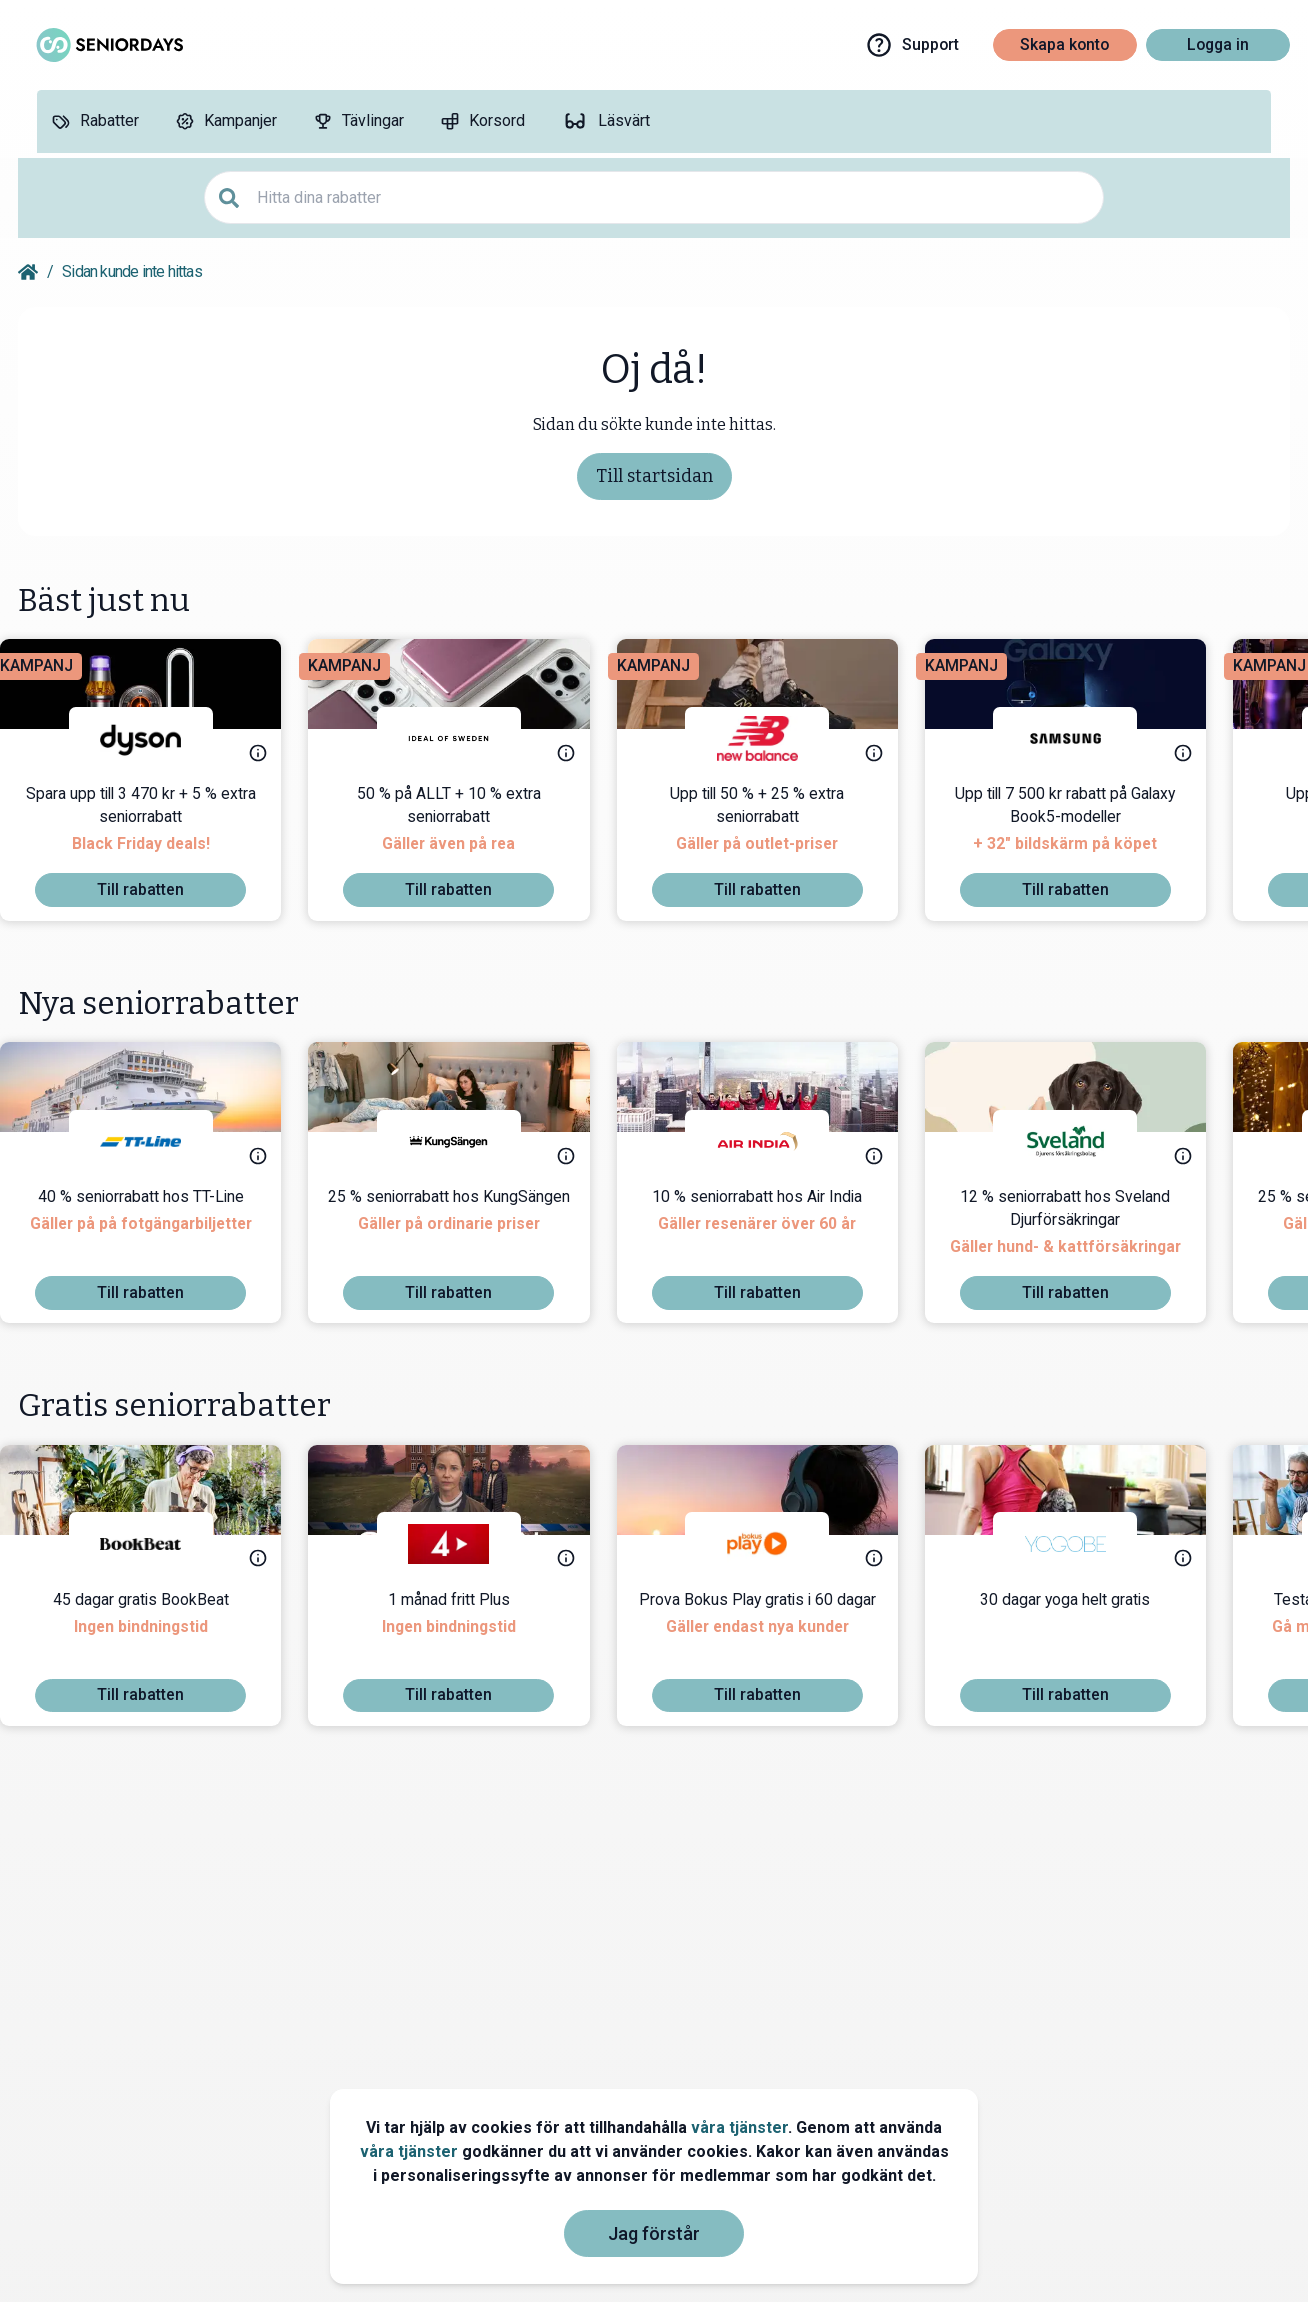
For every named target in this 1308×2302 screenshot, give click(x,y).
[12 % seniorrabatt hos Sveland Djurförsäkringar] (1083, 1231)
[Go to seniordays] (108, 45)
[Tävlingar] (358, 121)
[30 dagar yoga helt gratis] (1083, 1634)
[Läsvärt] (605, 121)
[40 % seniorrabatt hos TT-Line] (159, 1231)
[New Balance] (775, 738)
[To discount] (158, 890)
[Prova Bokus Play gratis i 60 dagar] (775, 1634)
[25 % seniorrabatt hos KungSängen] (467, 1231)
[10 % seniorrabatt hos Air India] (775, 1231)
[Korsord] (482, 121)
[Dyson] (159, 738)
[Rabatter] (95, 121)
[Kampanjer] (226, 121)
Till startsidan (654, 476)
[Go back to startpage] (28, 272)
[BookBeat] (159, 1543)
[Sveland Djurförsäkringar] (1083, 1141)
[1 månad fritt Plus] (467, 1634)
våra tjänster (739, 2127)
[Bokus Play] (775, 1543)
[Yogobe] (1083, 1543)
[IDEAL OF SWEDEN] (467, 738)
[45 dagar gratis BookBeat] (159, 1634)
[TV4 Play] (467, 1543)
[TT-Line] (159, 1141)
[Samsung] (1083, 738)
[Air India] (775, 1141)
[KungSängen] (467, 1141)
